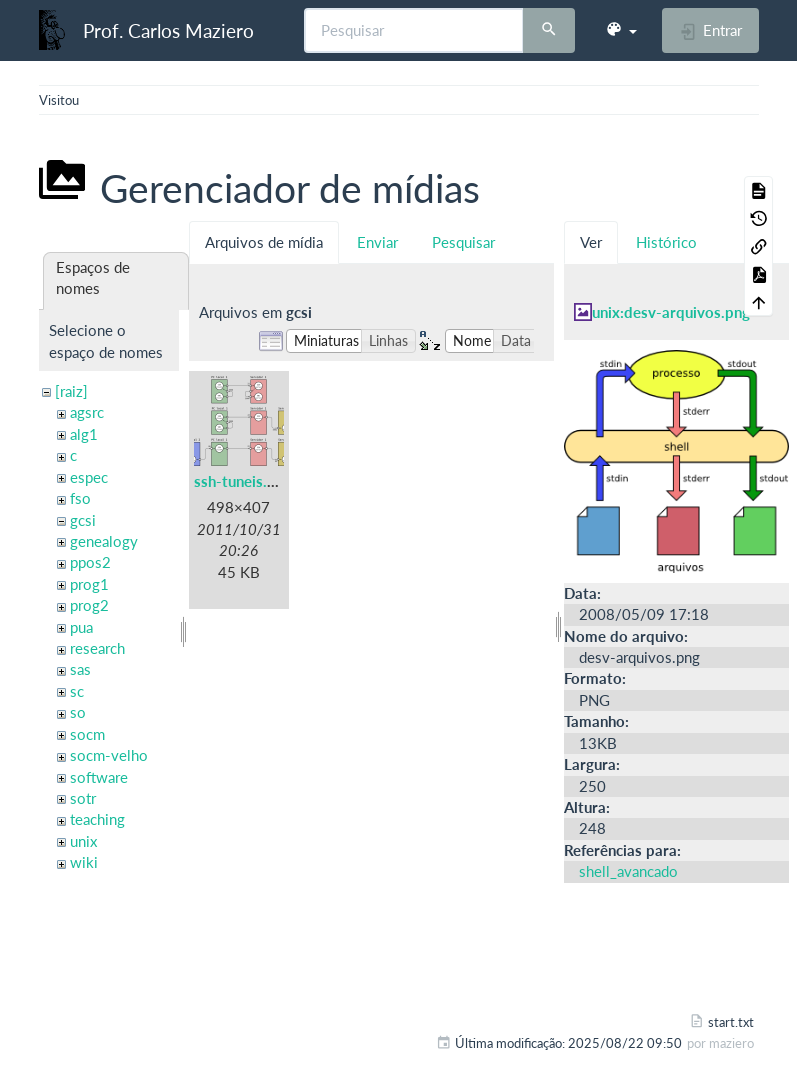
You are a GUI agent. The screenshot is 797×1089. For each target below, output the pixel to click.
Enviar (377, 242)
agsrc (87, 412)
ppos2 (90, 562)
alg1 (84, 434)
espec (89, 477)
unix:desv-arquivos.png (671, 312)
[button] (621, 30)
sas (80, 669)
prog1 (89, 584)
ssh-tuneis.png (243, 481)
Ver (591, 242)
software (99, 777)
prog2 (89, 605)
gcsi (83, 520)
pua (81, 627)
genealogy (104, 541)
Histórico (666, 242)
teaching (97, 819)
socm (87, 734)
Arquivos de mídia (264, 242)
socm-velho (109, 755)
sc (77, 691)
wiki (84, 862)
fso (80, 498)
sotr (83, 798)
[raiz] (71, 391)
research (97, 648)
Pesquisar (463, 242)
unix (83, 841)
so (78, 712)
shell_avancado (628, 871)
